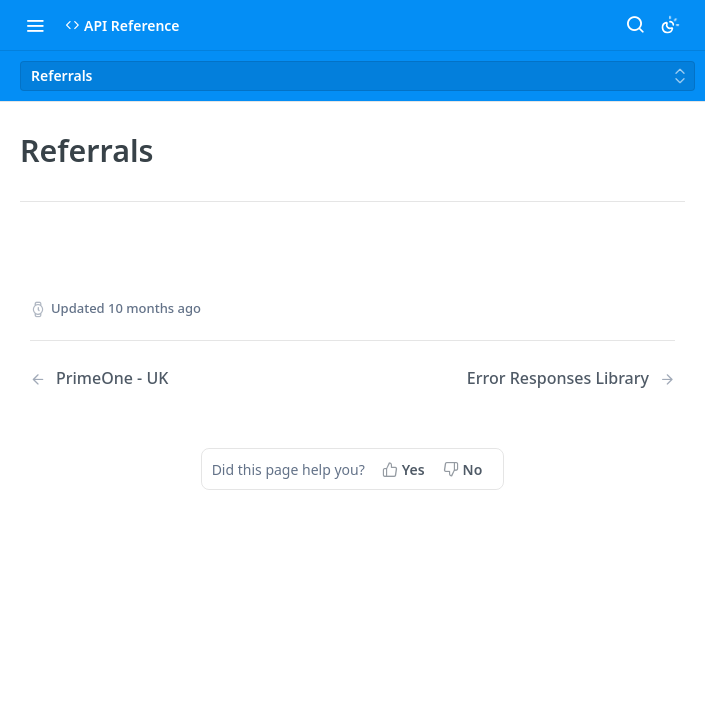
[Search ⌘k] (635, 25)
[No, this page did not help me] (465, 469)
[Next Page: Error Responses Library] (571, 378)
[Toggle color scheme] (670, 25)
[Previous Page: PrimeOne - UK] (168, 378)
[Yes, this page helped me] (405, 469)
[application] (699, 715)
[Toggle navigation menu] (35, 25)
